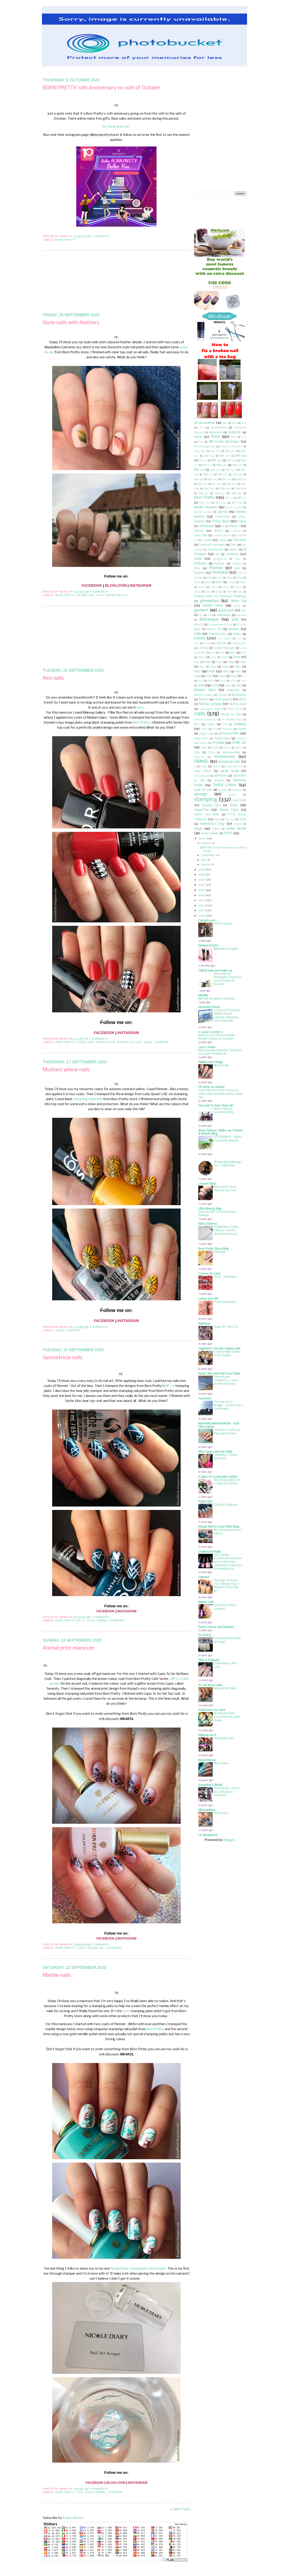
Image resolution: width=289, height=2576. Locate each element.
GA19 (208, 582)
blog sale (200, 451)
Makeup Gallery (129, 1042)
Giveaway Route (209, 1007)
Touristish (204, 1398)
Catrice (222, 512)
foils (237, 568)
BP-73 (229, 498)
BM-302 (230, 451)
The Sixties (221, 1813)
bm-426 (217, 484)
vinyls (198, 828)
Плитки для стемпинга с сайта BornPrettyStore (226, 1380)
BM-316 (231, 460)
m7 (244, 676)
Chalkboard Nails (209, 1551)
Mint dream (221, 1763)
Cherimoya (222, 516)
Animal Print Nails (225, 1688)
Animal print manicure (68, 1648)
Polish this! (205, 1501)
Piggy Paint (201, 738)
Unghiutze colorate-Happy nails (219, 1348)
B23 (244, 437)
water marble (210, 833)
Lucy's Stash (206, 1047)
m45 (243, 662)
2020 (202, 838)
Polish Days (222, 738)
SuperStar (201, 810)
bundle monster (205, 507)
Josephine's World (210, 1785)
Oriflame (240, 724)
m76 (233, 680)
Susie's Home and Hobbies (216, 1627)
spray (232, 794)
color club (200, 535)
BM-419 (212, 479)
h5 (200, 615)
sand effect (202, 771)
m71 (200, 680)
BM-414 (222, 474)
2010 (201, 915)
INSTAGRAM (140, 586)
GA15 (240, 577)
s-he (204, 766)
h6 (209, 615)
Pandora (227, 729)
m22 (202, 657)
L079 (126, 2011)
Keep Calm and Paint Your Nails (219, 1373)
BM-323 (199, 470)
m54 (213, 666)
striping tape (211, 805)
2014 (201, 895)
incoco (198, 624)
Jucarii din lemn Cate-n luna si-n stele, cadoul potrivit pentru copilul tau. (220, 1094)
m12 (221, 652)
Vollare (216, 828)
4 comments (99, 591)
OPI (225, 724)
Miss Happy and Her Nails (215, 1451)
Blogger (229, 1840)
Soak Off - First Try (226, 1327)
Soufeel (223, 790)
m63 (91, 1042)
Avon (215, 437)
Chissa (242, 521)
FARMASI (200, 563)
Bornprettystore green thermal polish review (227, 1717)
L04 (196, 643)
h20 (243, 610)
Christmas (206, 526)
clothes (218, 530)
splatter (237, 790)
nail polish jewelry (211, 709)
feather (236, 563)
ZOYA (228, 833)
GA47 (219, 591)
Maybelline (86, 595)
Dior (233, 544)
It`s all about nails (210, 1685)
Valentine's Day (212, 824)
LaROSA (220, 643)
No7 (197, 724)
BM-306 (225, 455)
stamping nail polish (88, 1099)
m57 (102, 1948)
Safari (217, 766)
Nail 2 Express (207, 1223)
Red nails (53, 678)
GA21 (219, 582)
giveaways (209, 601)
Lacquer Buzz (207, 1183)
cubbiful (203, 1577)
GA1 (209, 577)
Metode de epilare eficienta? (216, 998)
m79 (215, 685)
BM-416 (237, 474)
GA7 (229, 591)
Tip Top (229, 819)
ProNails (218, 743)
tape (217, 819)
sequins (219, 780)
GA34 (226, 587)
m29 (237, 657)
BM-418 (199, 479)
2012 (201, 905)
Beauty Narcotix (231, 446)
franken (199, 573)
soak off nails (203, 790)
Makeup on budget (226, 948)
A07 (243, 423)
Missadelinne (206, 1810)
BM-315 (216, 460)
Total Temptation (225, 1302)
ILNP (235, 619)
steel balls (239, 800)
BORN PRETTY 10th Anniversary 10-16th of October (101, 88)
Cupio (81, 1948)
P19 (215, 729)
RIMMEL (102, 1620)
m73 (211, 680)
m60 (226, 671)
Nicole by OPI (231, 714)
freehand (220, 573)
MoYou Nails (237, 704)
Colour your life (208, 1298)
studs (234, 805)
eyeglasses (220, 558)
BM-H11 (203, 493)
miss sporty (223, 699)
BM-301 (215, 451)
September (208, 855)
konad (82, 1042)
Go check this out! (116, 126)
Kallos (237, 634)
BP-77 (169, 1386)
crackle (207, 540)
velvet (237, 824)
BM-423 (226, 479)
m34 (207, 662)
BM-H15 (236, 493)
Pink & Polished (208, 1660)
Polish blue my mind (211, 1710)
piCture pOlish (228, 733)
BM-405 (215, 470)
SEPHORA (220, 776)
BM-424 (241, 479)
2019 (201, 869)
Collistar (236, 530)
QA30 (238, 747)
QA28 (215, 747)
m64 (197, 676)
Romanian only (229, 761)
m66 (222, 676)
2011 (201, 910)
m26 (213, 657)
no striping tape (232, 719)
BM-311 (203, 460)
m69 (234, 676)
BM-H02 (209, 488)
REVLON (199, 757)
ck (223, 526)
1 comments (100, 1617)
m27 (224, 657)
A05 (234, 423)
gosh (237, 605)
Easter (233, 549)
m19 (243, 652)
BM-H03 (225, 488)
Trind (242, 819)
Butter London (203, 512)
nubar (211, 724)
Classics (199, 530)
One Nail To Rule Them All (215, 1105)
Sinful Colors (225, 785)
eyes (238, 558)
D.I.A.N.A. (205, 1635)
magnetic (233, 690)
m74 (222, 680)
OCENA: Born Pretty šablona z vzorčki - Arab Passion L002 (226, 1231)
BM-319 (207, 465)
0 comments (100, 1944)
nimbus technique (205, 719)
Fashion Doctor (208, 945)
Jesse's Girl (214, 629)
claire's (234, 526)
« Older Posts (180, 2509)
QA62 (211, 752)
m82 (228, 685)
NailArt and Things (210, 1062)
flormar (216, 568)
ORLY (204, 729)
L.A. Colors (224, 638)
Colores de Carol (209, 1273)
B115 (233, 437)
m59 (212, 671)
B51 (201, 441)
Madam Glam (105, 1042)
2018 (201, 874)
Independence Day (220, 624)
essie (198, 558)
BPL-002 (204, 502)
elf (217, 554)
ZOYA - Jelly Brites (225, 1276)
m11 (213, 652)
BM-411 (208, 474)
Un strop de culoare (211, 1087)
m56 (238, 666)
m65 (209, 676)
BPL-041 (237, 502)
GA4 (208, 591)
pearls (242, 729)
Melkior (204, 699)
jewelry (234, 629)
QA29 (227, 747)
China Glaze (220, 521)
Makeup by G (207, 1735)
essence (232, 554)
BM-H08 (241, 488)
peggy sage (206, 733)
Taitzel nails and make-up (215, 970)
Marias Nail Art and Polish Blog (218, 1526)
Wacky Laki (205, 1602)
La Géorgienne (208, 1835)
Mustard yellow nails (66, 1070)
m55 (225, 666)
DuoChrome (215, 549)
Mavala (223, 695)
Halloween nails (224, 1738)
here (140, 707)
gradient (201, 610)
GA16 (197, 582)
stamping (161, 1042)
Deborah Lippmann (212, 544)
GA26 (231, 582)
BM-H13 (220, 493)
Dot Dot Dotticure (225, 1505)
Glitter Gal (238, 601)
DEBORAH (239, 540)
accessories (218, 427)
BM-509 (231, 484)
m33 (196, 662)
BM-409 (231, 470)
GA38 (197, 591)
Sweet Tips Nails (206, 814)
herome (241, 615)
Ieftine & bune (223, 923)
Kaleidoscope (218, 634)
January (206, 864)
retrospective (231, 752)
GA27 (243, 582)
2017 (201, 880)
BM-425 (203, 484)
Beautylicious (207, 1760)
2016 (201, 885)
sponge (200, 794)
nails (100, 595)
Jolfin (197, 634)
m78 (201, 685)
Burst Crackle (234, 507)
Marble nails (57, 1975)
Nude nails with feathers (71, 323)
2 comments (99, 1038)
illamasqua (208, 619)
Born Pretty (65, 239)
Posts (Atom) (73, 2518)
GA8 (239, 591)
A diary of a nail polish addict (217, 1476)
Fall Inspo (220, 1252)
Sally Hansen (234, 766)
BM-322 (237, 465)
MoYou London (210, 704)
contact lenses (222, 535)
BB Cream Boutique (224, 441)
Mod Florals (221, 1065)
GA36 (238, 587)
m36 (231, 662)
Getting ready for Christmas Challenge (220, 596)
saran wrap (229, 771)
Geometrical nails (62, 1358)
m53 (202, 666)
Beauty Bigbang (204, 446)
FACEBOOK (92, 586)
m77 (243, 680)
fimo (197, 568)
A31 (202, 427)
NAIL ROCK (234, 709)
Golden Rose (213, 605)
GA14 (230, 577)
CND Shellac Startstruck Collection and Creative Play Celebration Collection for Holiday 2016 (228, 1562)
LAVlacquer (239, 643)
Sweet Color (229, 810)
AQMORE (234, 432)
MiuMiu (203, 995)
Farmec (219, 563)
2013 (201, 900)
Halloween (223, 615)
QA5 (197, 752)
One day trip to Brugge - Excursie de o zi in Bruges (228, 1406)
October (206, 843)
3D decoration (204, 423)
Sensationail (202, 776)
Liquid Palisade (224, 648)
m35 (219, 662)
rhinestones (224, 757)
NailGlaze (204, 1323)
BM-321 (221, 465)
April (204, 859)
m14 (232, 652)
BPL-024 (221, 502)
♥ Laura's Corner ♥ (210, 1032)
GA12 (219, 577)
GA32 (201, 587)
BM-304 (209, 455)
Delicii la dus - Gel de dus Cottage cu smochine (227, 1792)
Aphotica (216, 432)
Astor (198, 437)
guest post (226, 610)
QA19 (204, 747)
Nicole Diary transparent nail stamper (138, 2268)
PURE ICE (239, 743)
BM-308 (240, 455)
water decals (117, 595)
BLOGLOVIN (116, 586)
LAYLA (203, 648)
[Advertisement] (73, 280)
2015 (201, 890)
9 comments (99, 1327)
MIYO (242, 699)
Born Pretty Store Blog (213, 1248)
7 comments (100, 236)
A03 (224, 423)
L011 (239, 638)
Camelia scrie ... (208, 920)
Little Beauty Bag (209, 1208)
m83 (238, 685)
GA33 (214, 587)
